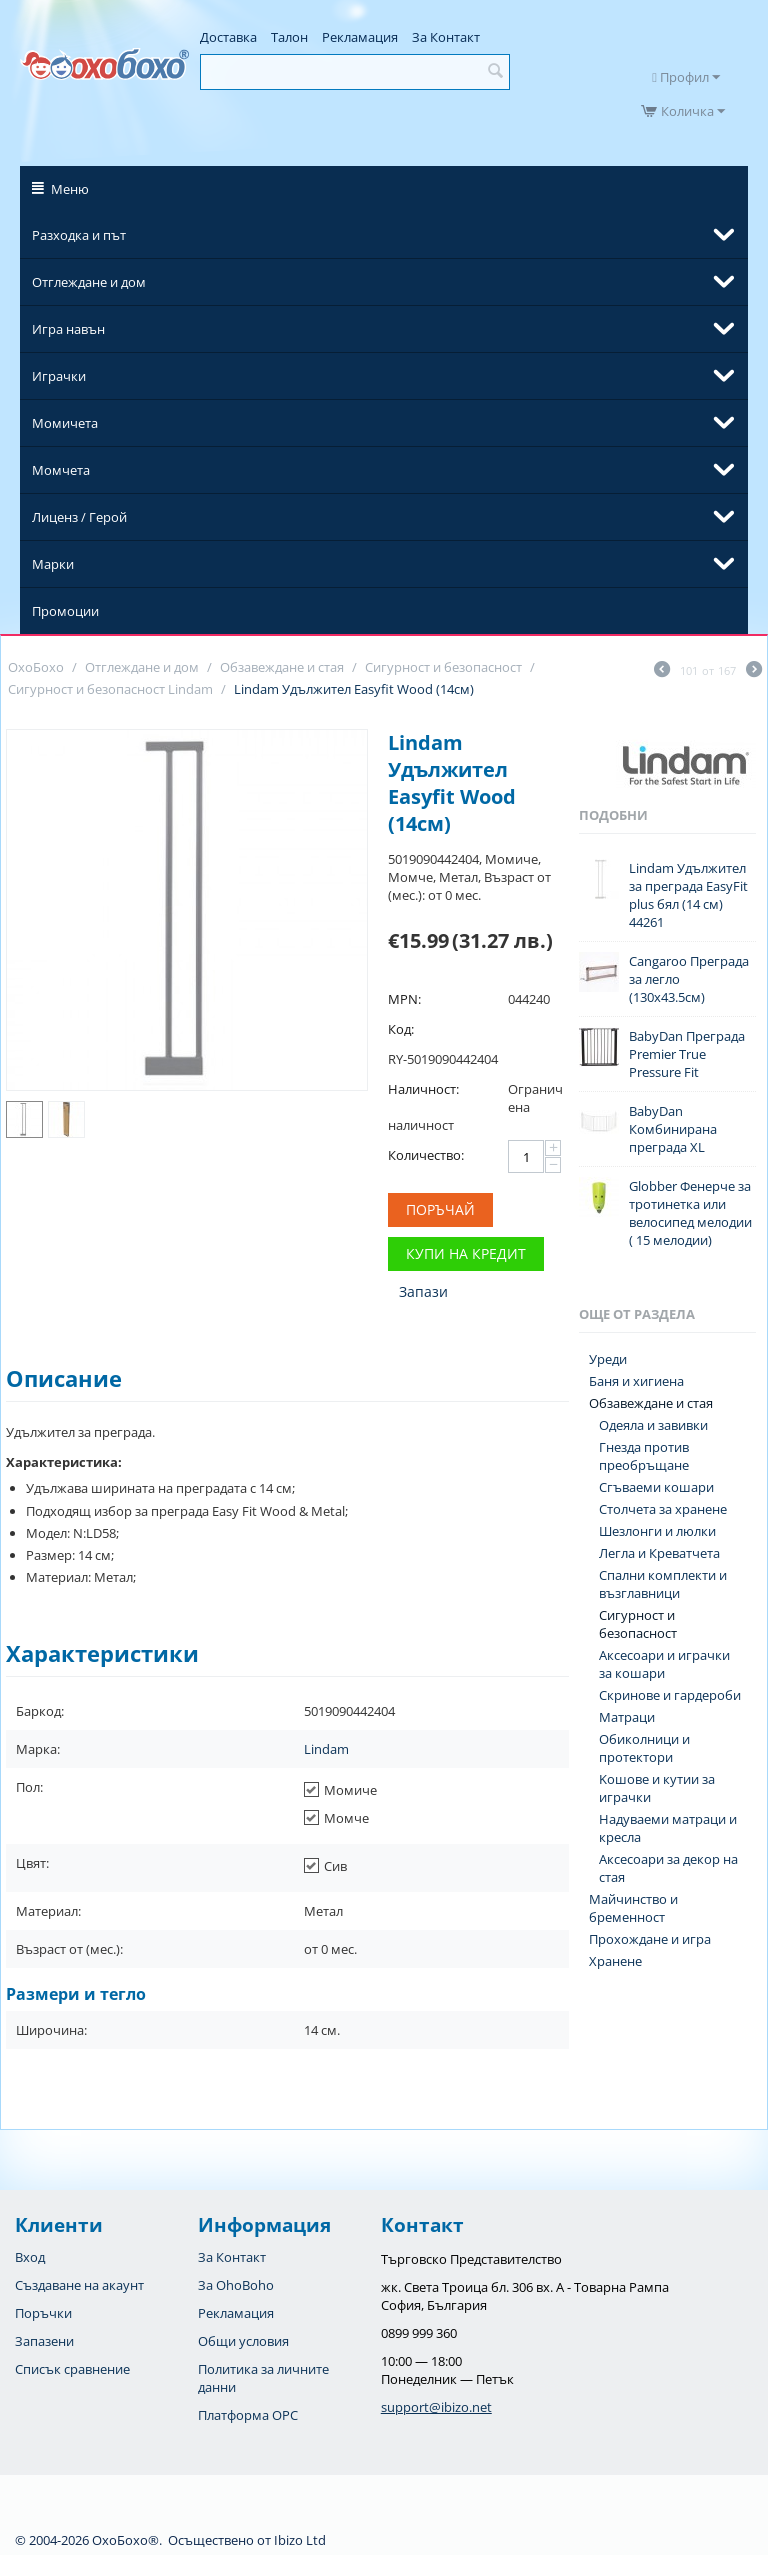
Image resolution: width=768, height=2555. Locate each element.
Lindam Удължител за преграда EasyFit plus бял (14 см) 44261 (688, 895)
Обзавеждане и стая (651, 1403)
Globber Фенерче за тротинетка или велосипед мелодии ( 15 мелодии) (690, 1213)
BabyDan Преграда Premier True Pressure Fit (687, 1054)
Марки (53, 564)
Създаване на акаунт (79, 2285)
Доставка (228, 37)
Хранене (615, 1961)
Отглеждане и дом (89, 282)
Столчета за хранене (663, 1509)
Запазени (44, 2341)
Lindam (326, 1749)
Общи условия (243, 2341)
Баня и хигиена (636, 1381)
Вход (30, 2257)
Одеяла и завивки (653, 1425)
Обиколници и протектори (644, 1748)
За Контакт (446, 37)
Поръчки (43, 2313)
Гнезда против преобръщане (644, 1456)
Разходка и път (79, 235)
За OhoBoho (236, 2285)
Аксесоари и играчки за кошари (664, 1664)
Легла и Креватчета (659, 1553)
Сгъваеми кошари (656, 1487)
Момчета (61, 470)
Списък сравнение (72, 2369)
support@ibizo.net (436, 2407)
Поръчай (440, 1209)
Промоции (65, 611)
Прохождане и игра (650, 1939)
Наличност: (423, 1089)
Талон (289, 37)
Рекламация (360, 37)
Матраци (627, 1717)
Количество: (426, 1155)
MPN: (404, 999)
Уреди (608, 1359)
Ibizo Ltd (300, 2540)
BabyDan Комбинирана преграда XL (673, 1129)
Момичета (65, 423)
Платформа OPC (248, 2415)
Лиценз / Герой (79, 517)
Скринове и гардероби (670, 1695)
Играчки (59, 376)
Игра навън (68, 329)
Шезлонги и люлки (657, 1531)
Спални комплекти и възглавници (663, 1584)
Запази (423, 1291)
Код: (401, 1029)
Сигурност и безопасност (638, 1624)
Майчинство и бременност (633, 1908)
